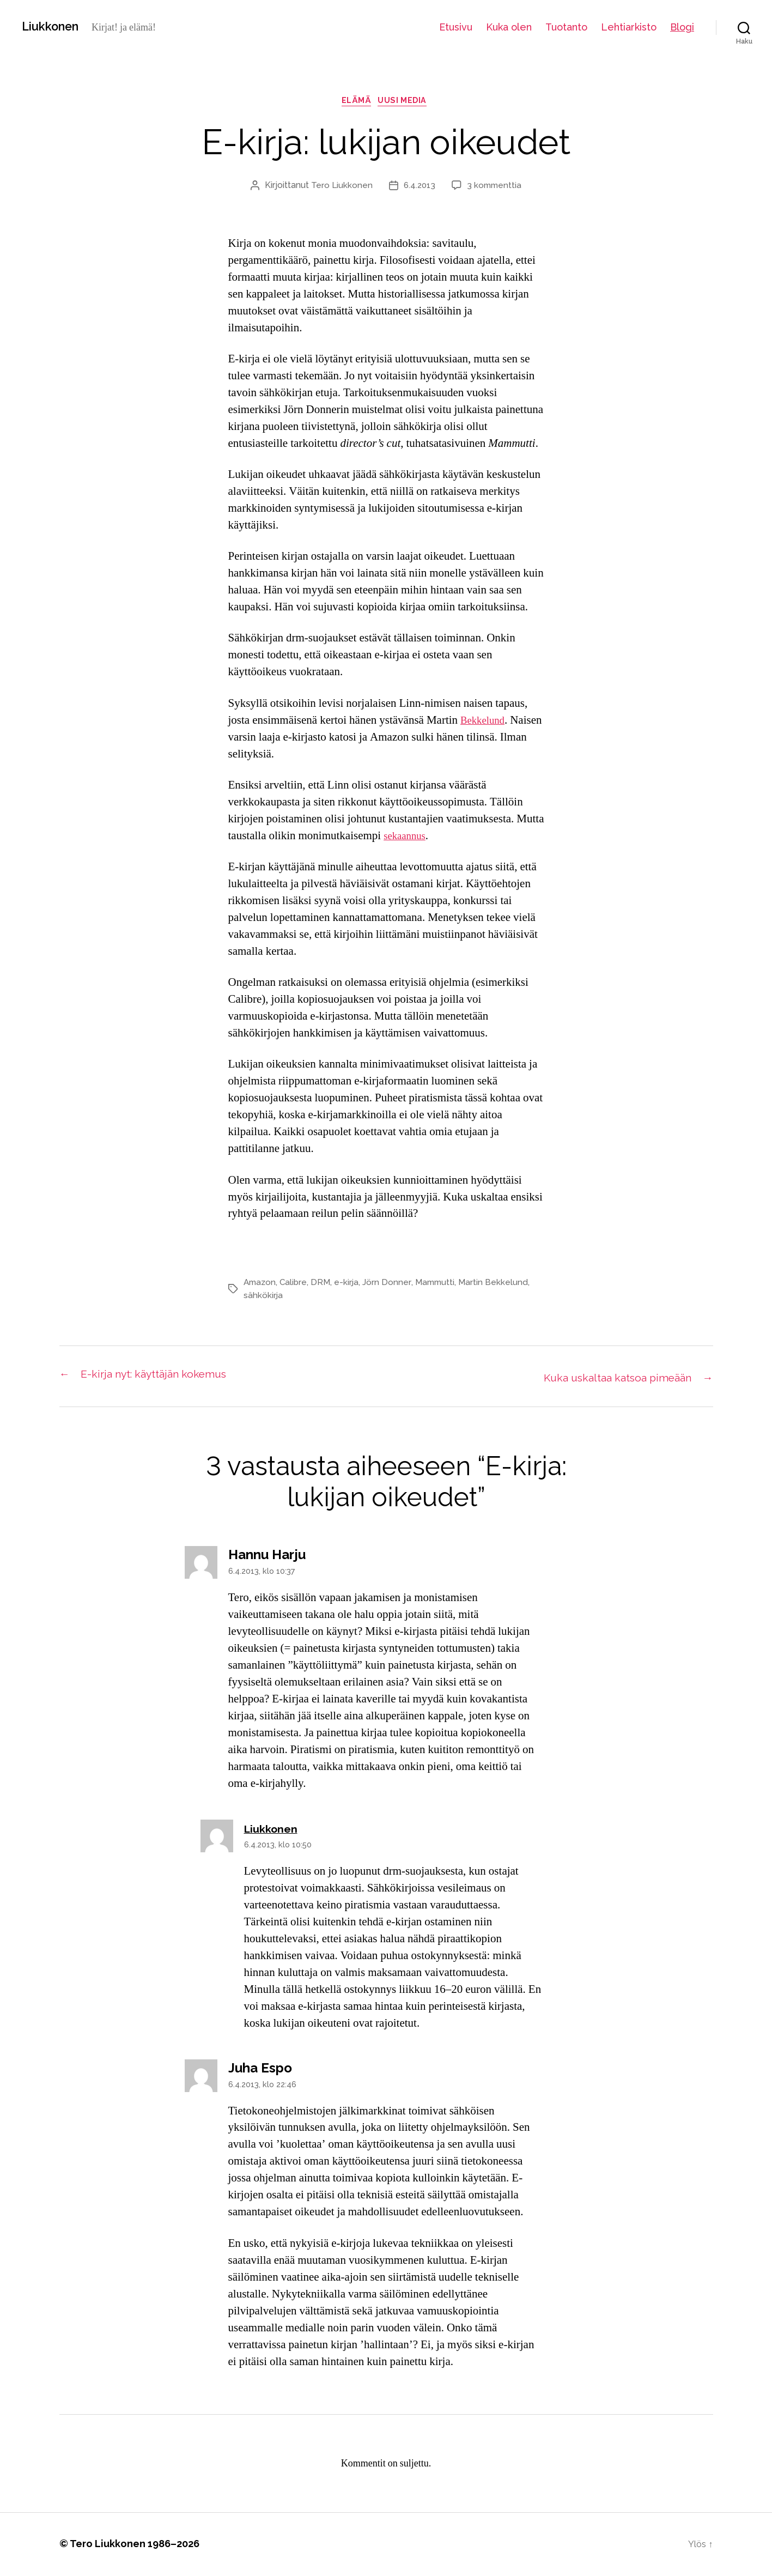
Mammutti (439, 1285)
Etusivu (455, 27)
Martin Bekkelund (499, 1285)
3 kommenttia (495, 188)
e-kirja (350, 1285)
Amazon (261, 1285)
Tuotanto (566, 27)
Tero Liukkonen (340, 188)
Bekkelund (485, 723)
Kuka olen (509, 27)
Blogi (682, 27)
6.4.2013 (419, 188)
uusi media (406, 103)
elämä (355, 103)
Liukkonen (54, 26)
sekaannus (407, 838)
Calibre (296, 1285)
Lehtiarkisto (628, 27)
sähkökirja (263, 1298)
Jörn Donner (391, 1285)
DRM (324, 1285)
